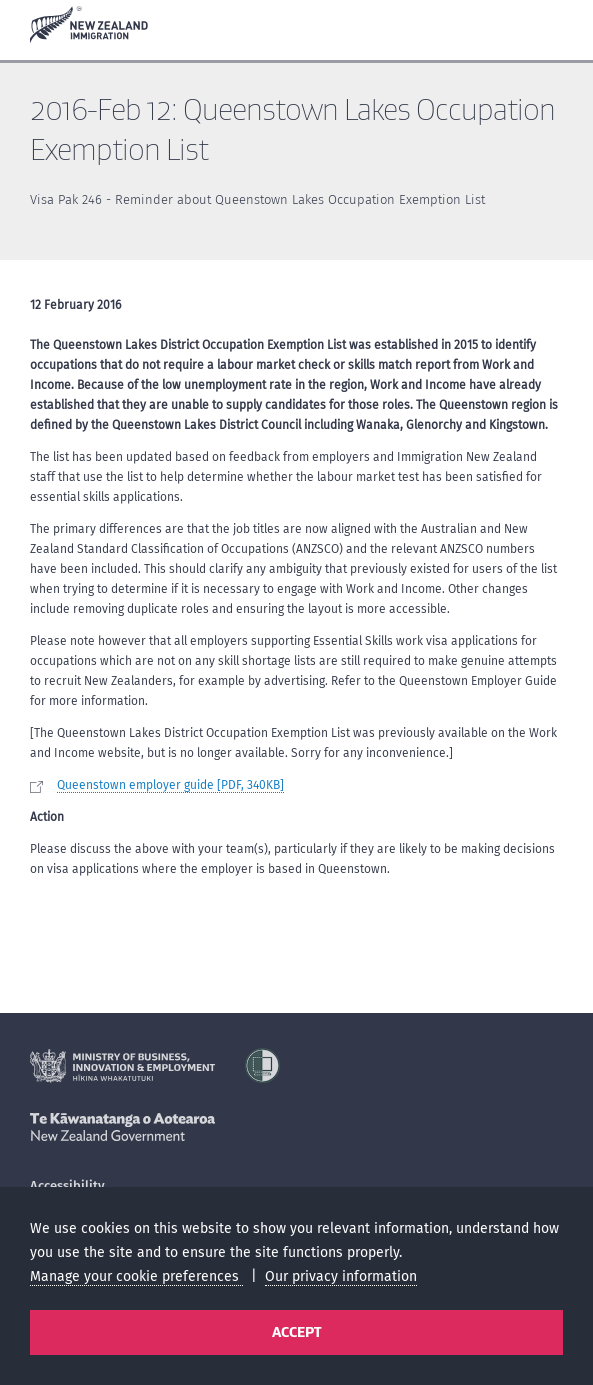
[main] (296, 563)
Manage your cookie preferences (136, 1276)
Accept (296, 1332)
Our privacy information (341, 1276)
